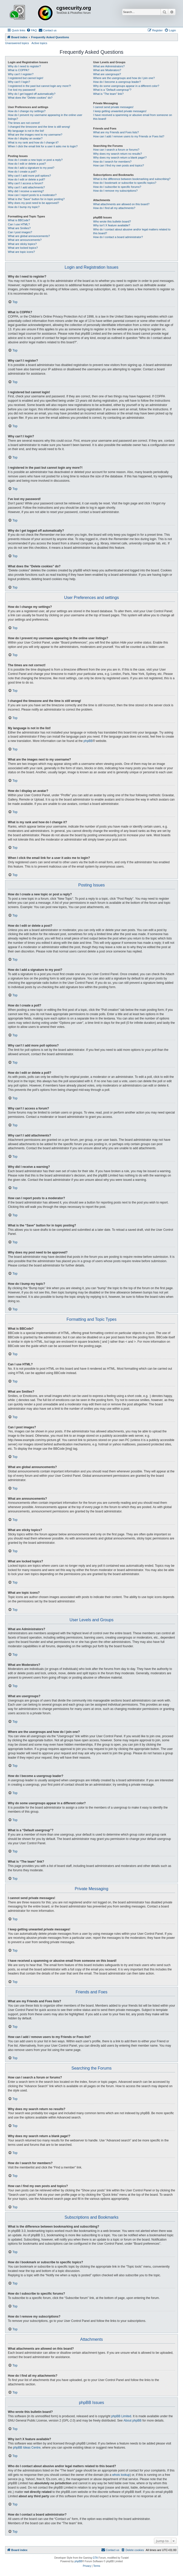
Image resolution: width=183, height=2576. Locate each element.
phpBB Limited (121, 2416)
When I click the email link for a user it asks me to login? (42, 146)
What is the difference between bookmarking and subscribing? (132, 178)
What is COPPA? (18, 70)
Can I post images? (20, 232)
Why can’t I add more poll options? (29, 175)
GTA (95, 2557)
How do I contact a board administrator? (118, 237)
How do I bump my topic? (24, 206)
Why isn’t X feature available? (111, 225)
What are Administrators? (109, 66)
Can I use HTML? (19, 224)
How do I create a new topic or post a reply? (35, 159)
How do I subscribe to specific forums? (117, 186)
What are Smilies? (19, 228)
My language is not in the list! (26, 130)
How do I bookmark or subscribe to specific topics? (124, 182)
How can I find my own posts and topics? (118, 165)
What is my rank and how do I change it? (33, 142)
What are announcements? (25, 239)
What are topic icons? (21, 251)
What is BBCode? (19, 220)
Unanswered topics (17, 43)
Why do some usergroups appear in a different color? (126, 85)
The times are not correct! (24, 122)
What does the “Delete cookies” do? (30, 97)
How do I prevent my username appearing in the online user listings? (45, 116)
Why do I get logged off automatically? (31, 93)
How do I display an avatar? (25, 138)
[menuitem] (32, 30)
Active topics (39, 43)
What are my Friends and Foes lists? (116, 132)
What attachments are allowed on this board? (121, 204)
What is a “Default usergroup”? (112, 89)
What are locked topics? (23, 247)
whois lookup (121, 2475)
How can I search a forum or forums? (116, 149)
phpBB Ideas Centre (27, 2447)
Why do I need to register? (24, 66)
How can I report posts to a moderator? (32, 195)
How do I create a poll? (22, 171)
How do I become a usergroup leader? (117, 81)
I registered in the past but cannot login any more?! (39, 85)
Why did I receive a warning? (26, 191)
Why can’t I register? (20, 74)
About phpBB (133, 2420)
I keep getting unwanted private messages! (120, 111)
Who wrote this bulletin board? (112, 221)
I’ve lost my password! (21, 89)
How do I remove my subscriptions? (115, 190)
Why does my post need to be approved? (33, 202)
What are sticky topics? (22, 243)
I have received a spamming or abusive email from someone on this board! (132, 116)
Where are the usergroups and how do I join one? (124, 78)
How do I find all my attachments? (114, 208)
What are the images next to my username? (35, 134)
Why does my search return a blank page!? (120, 157)
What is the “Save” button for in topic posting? (36, 199)
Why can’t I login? (19, 81)
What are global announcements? (29, 236)
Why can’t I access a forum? (25, 183)
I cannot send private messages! (113, 107)
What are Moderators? (107, 70)
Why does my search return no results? (117, 153)
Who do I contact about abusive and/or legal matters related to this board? (132, 231)
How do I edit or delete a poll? (26, 179)
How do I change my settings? (26, 111)
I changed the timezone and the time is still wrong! (39, 126)
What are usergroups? (107, 74)
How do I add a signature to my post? (31, 167)
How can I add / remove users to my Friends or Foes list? (128, 136)
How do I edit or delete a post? (27, 163)
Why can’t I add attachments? (26, 187)
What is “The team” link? (108, 93)
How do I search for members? (112, 161)
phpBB (88, 741)
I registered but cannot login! (25, 78)
